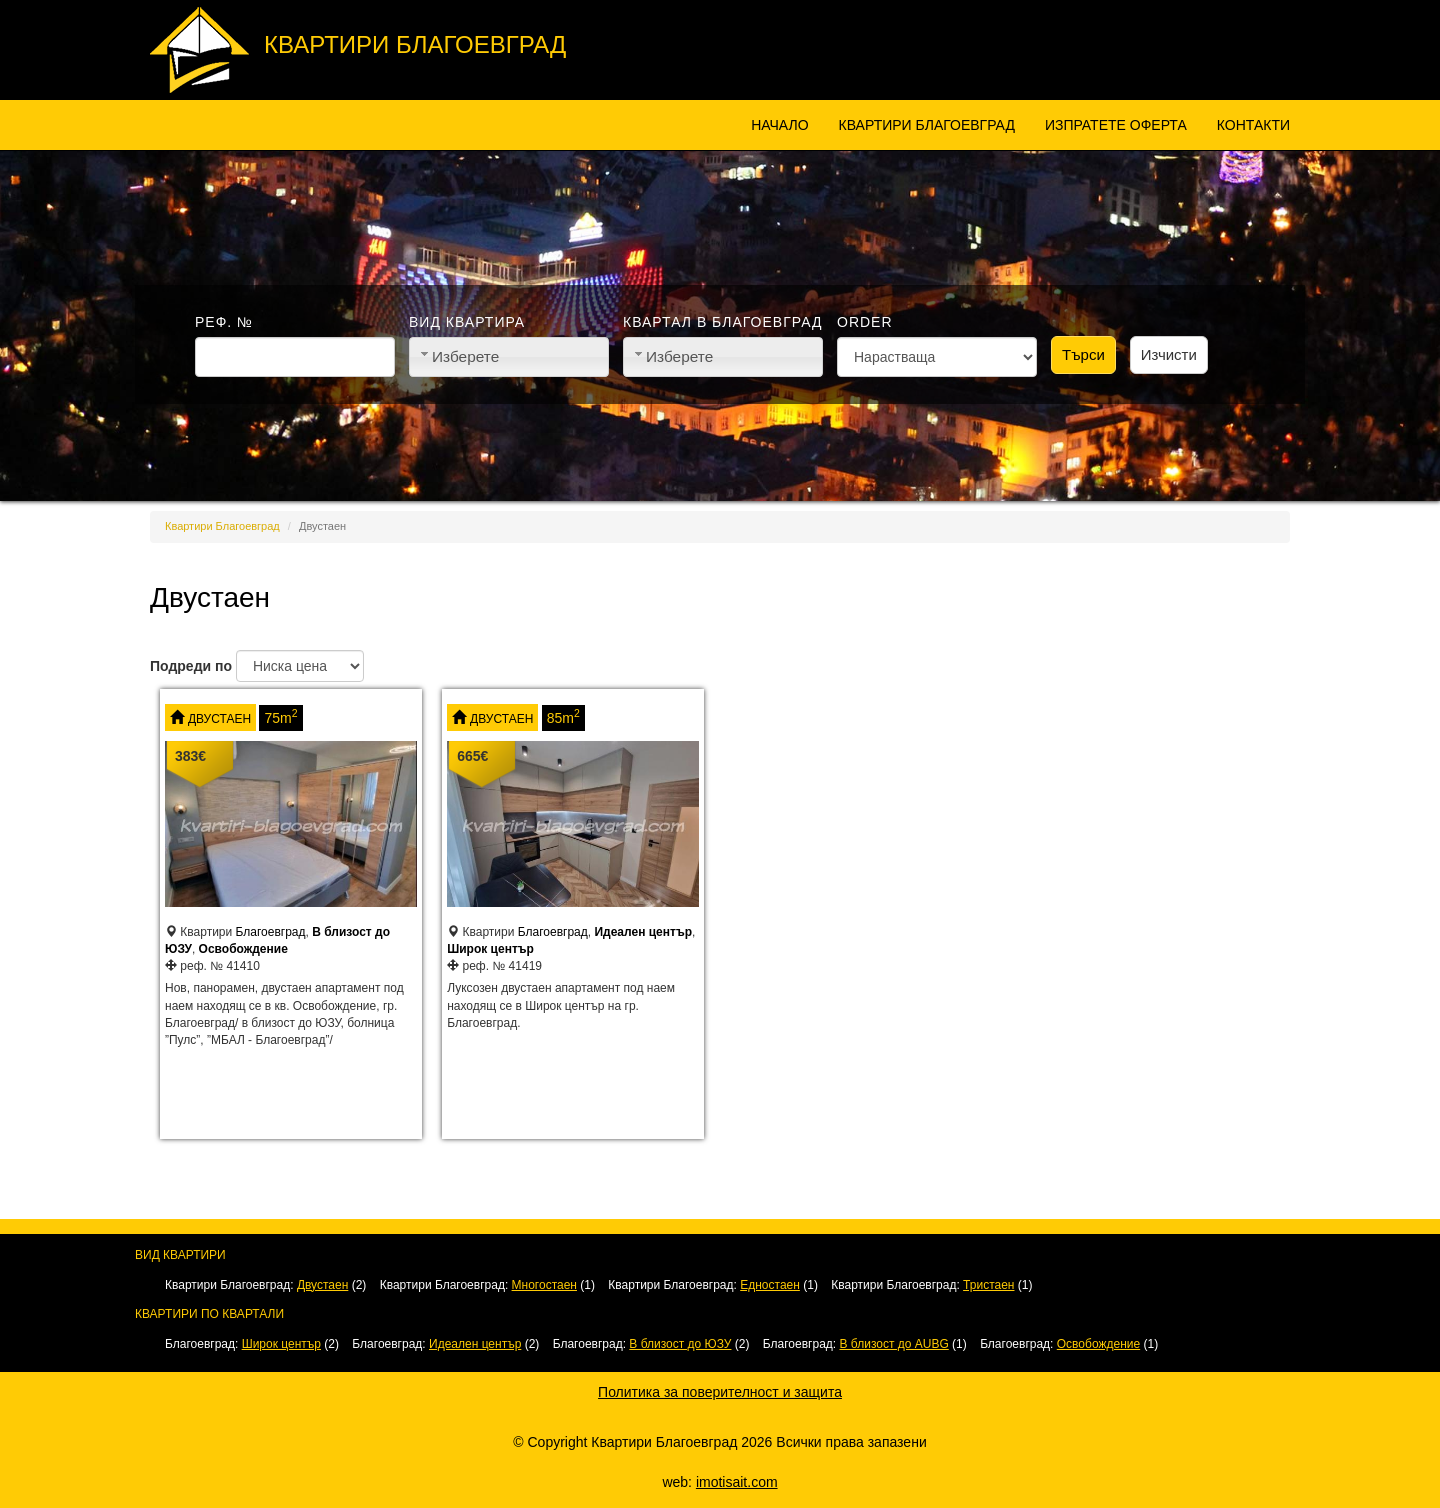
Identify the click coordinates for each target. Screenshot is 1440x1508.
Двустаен (219, 719)
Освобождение (243, 949)
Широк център (490, 949)
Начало (779, 125)
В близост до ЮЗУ (680, 1344)
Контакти (1253, 125)
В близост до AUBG (894, 1344)
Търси (1083, 354)
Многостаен (544, 1285)
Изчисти (1169, 354)
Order (865, 322)
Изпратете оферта (1116, 125)
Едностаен (770, 1285)
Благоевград (271, 932)
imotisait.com (737, 1482)
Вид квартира (467, 322)
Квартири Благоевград (415, 44)
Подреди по (191, 666)
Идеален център (643, 932)
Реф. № (224, 322)
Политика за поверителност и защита (720, 1392)
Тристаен (988, 1285)
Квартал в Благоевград (722, 322)
